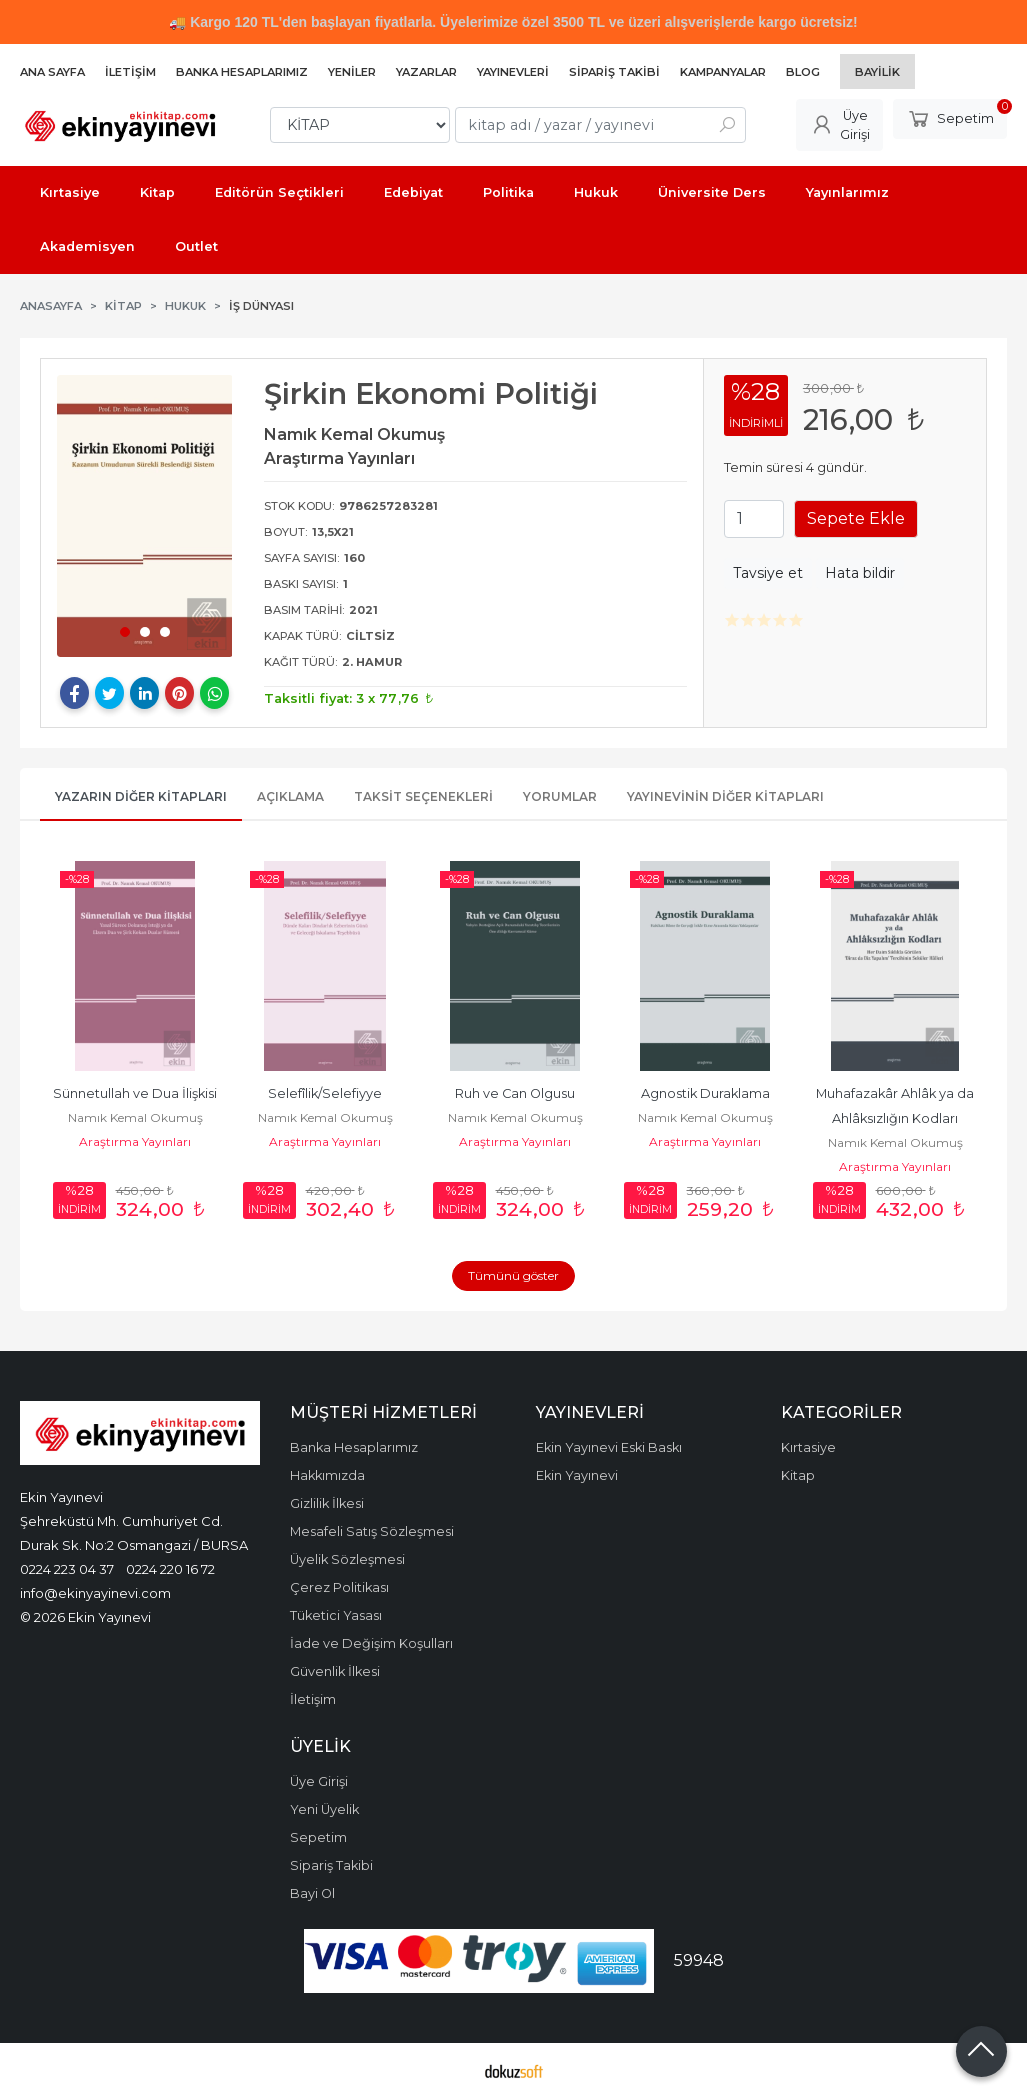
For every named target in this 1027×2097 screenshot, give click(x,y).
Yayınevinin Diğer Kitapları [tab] (725, 796)
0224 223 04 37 (67, 1569)
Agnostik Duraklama (705, 1093)
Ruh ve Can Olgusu (515, 1093)
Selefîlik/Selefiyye (325, 1093)
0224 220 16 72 (170, 1569)
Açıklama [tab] (290, 796)
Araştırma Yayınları (135, 1141)
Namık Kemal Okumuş (135, 1117)
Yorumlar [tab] (560, 796)
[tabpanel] (145, 516)
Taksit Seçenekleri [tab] (423, 796)
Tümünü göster (513, 1275)
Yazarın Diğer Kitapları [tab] (141, 796)
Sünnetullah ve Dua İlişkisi (135, 1093)
